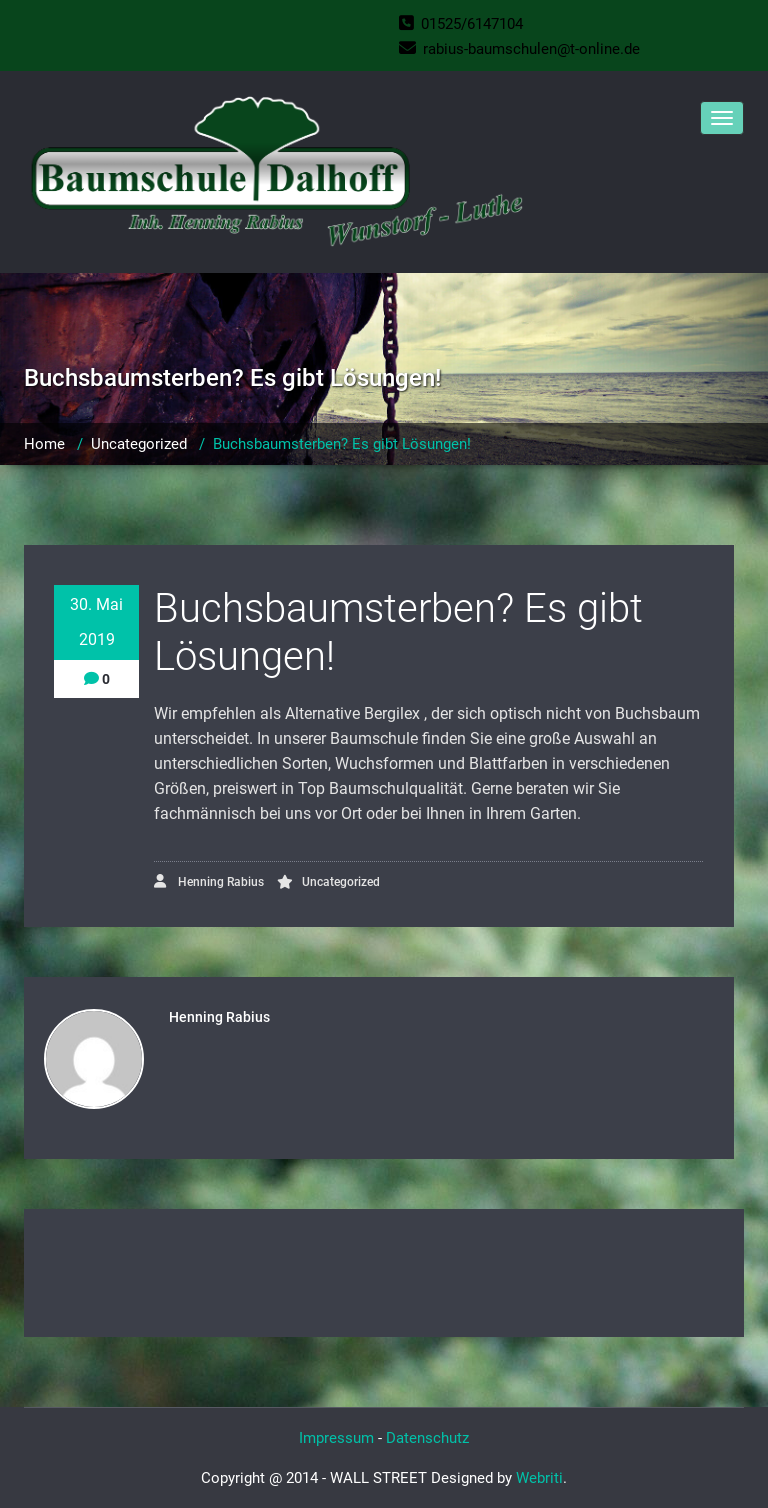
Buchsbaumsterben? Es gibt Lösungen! (342, 444)
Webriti (539, 1478)
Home (44, 444)
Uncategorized (139, 444)
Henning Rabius (209, 881)
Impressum (336, 1438)
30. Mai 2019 (96, 622)
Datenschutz (427, 1438)
